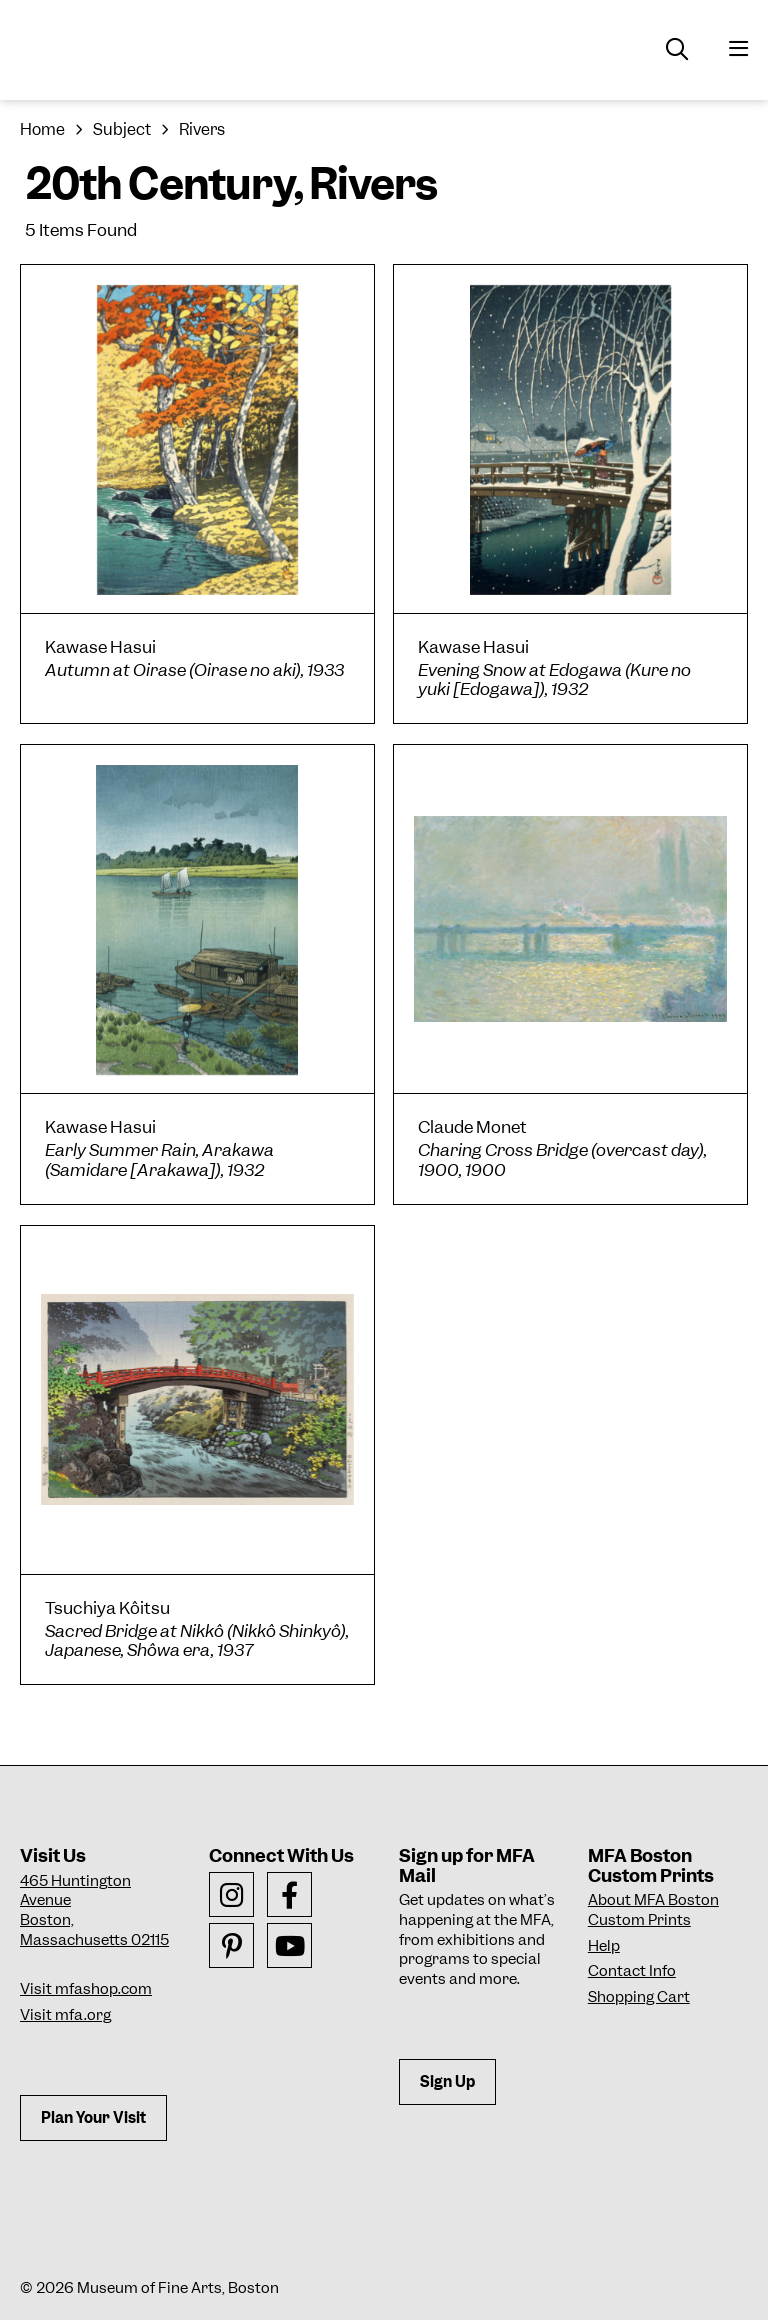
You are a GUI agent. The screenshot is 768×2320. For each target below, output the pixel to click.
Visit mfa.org (65, 2015)
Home (42, 129)
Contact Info (632, 1971)
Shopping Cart (639, 1997)
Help (604, 1946)
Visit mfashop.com (86, 1989)
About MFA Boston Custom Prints (653, 1910)
